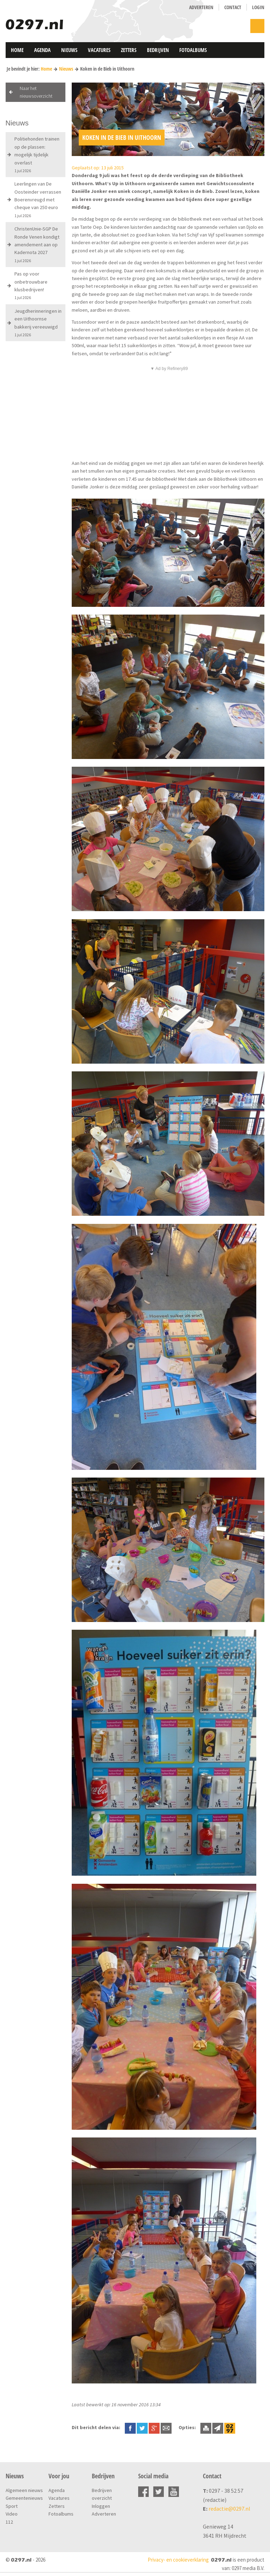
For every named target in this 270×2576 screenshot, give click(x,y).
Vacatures (99, 49)
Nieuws (69, 49)
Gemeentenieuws (24, 2498)
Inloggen (101, 2506)
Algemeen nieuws (24, 2490)
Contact (232, 7)
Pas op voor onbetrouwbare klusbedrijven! (30, 285)
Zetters (128, 49)
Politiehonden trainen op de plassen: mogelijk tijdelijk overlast (36, 154)
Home (17, 49)
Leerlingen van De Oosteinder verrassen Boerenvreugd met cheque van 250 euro (37, 199)
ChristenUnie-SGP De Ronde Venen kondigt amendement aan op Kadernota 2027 (36, 244)
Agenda (42, 49)
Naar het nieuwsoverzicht (36, 92)
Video (12, 2514)
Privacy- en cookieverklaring (178, 2559)
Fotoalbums (193, 49)
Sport (12, 2506)
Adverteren (201, 7)
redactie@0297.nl (229, 2508)
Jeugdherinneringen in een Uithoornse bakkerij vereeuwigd (38, 322)
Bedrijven (158, 49)
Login (258, 7)
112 (9, 2522)
